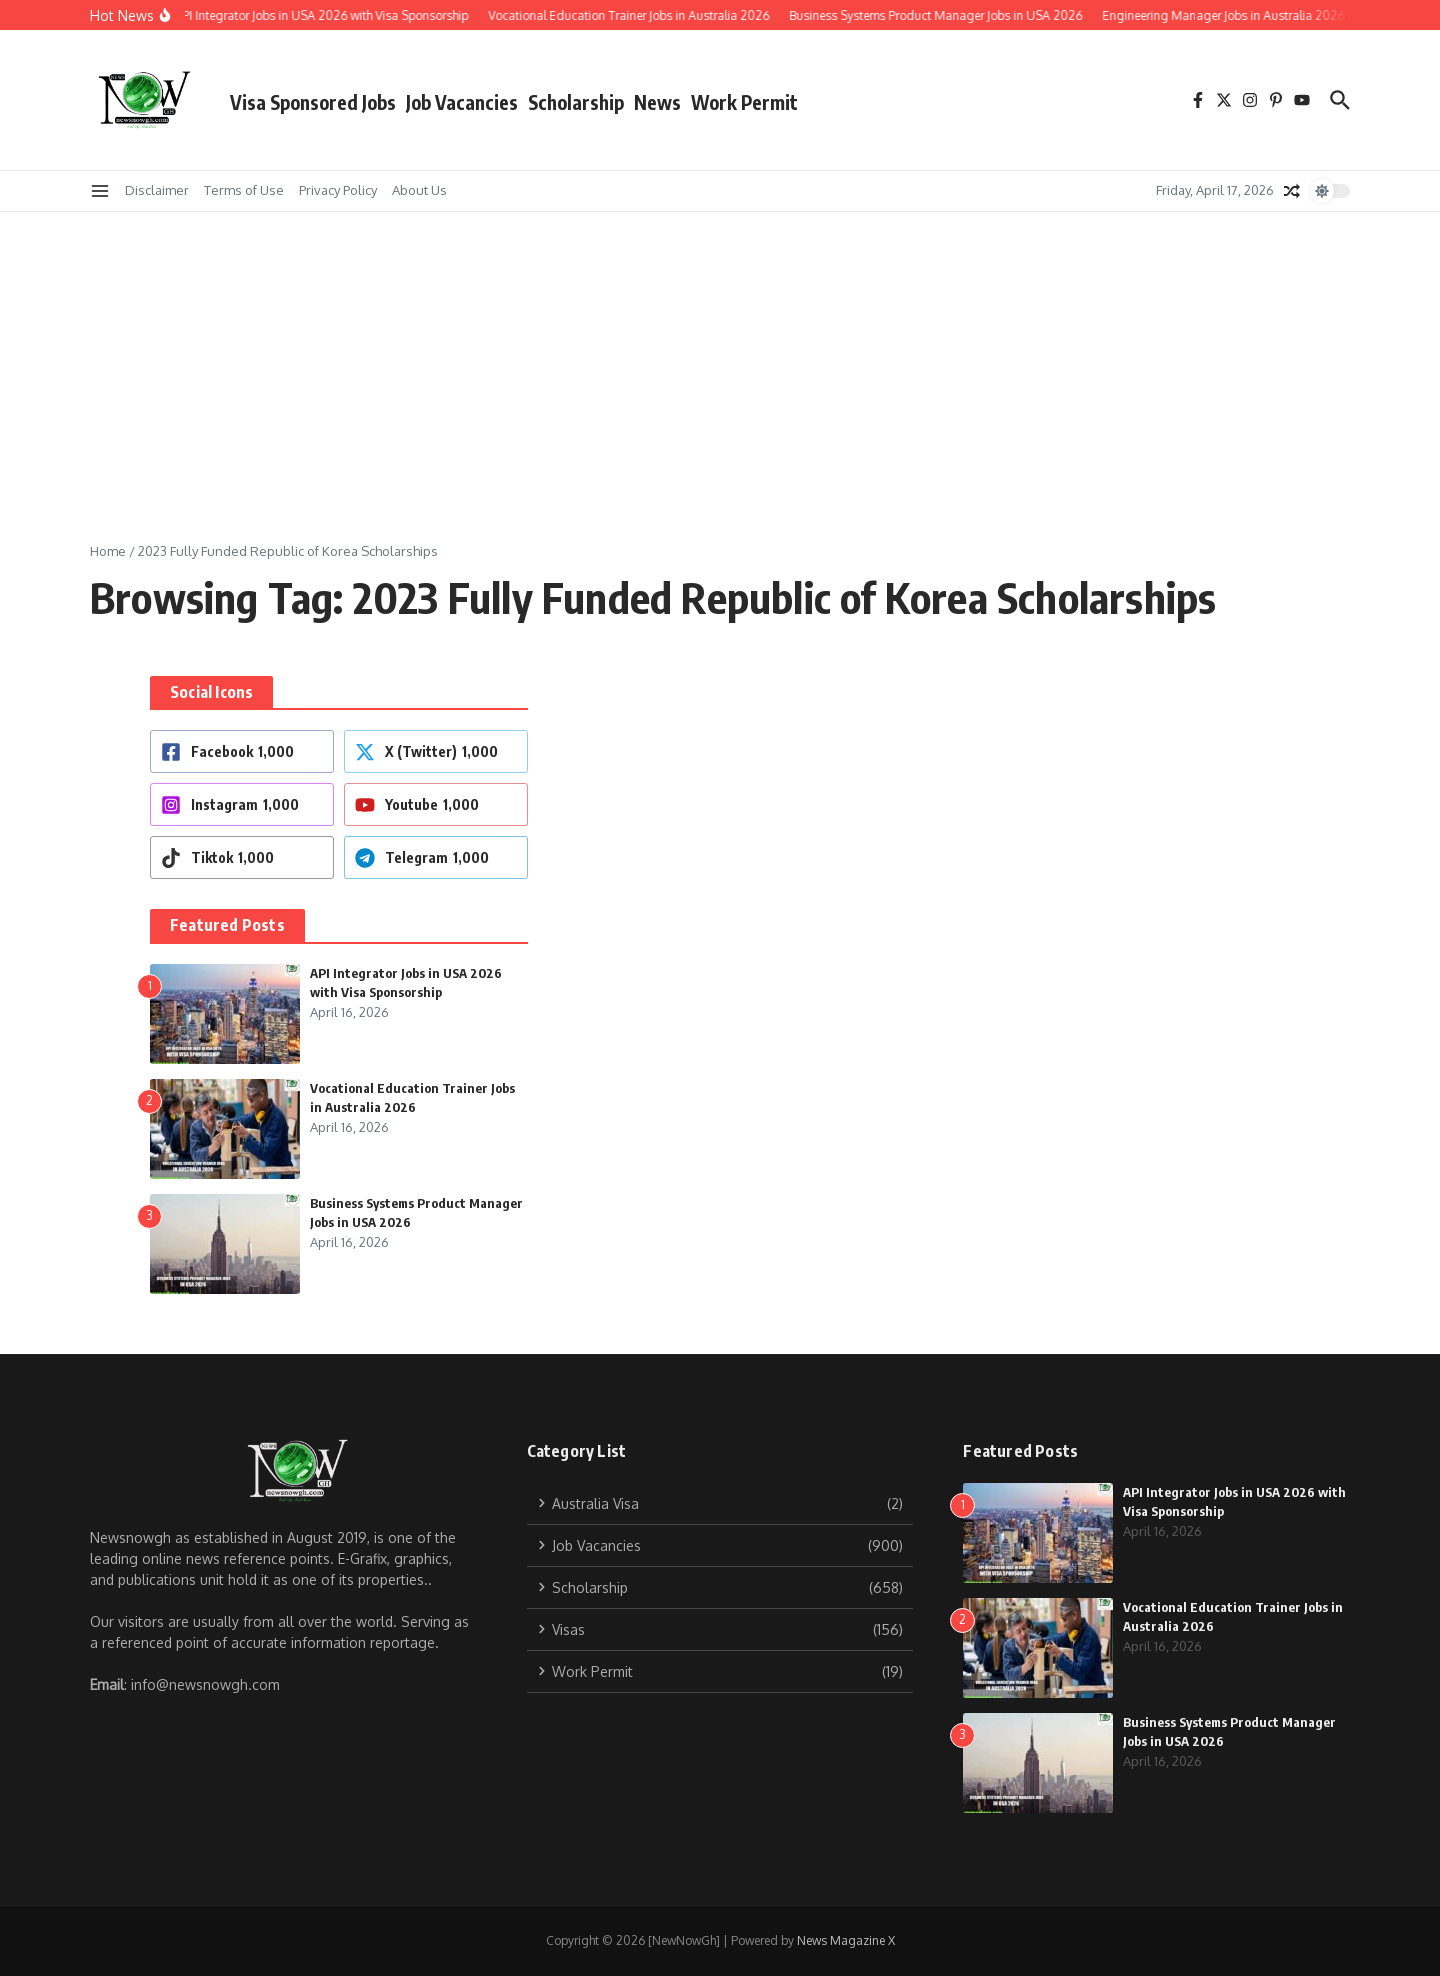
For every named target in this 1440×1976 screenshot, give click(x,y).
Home (108, 551)
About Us (419, 190)
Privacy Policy (338, 190)
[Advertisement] (720, 362)
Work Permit (744, 102)
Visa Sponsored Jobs (313, 102)
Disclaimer (157, 190)
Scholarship (576, 102)
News (657, 102)
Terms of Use (244, 190)
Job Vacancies (462, 102)
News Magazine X (846, 1940)
